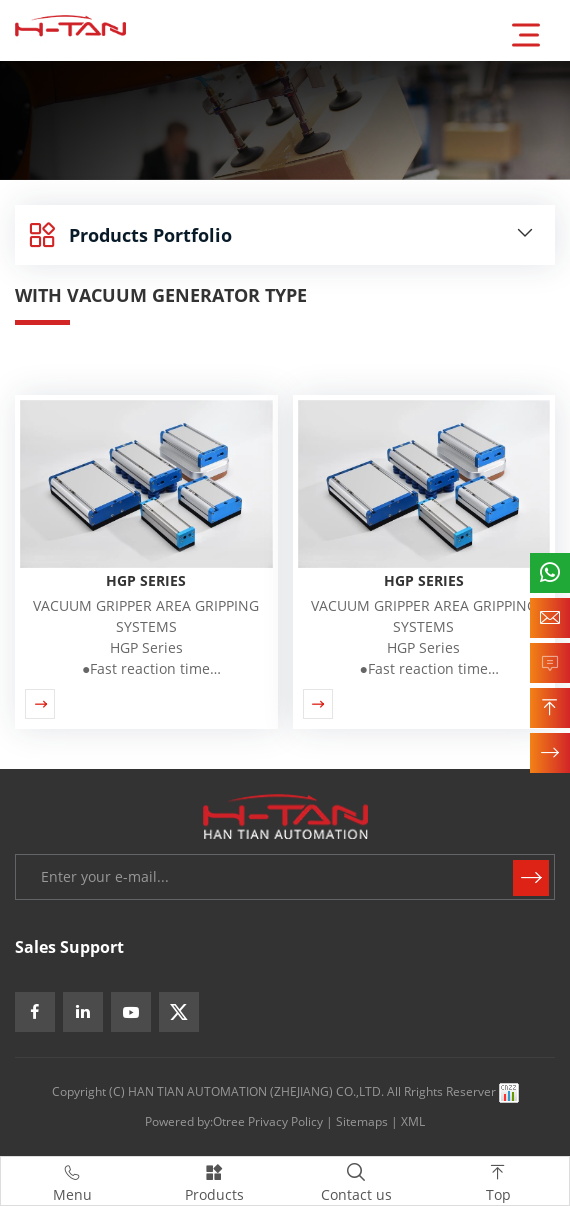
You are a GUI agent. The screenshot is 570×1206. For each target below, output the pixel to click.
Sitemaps (362, 1121)
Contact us (356, 1180)
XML (413, 1121)
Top (498, 1180)
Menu (72, 1180)
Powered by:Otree (195, 1121)
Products (214, 1180)
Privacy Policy (285, 1121)
